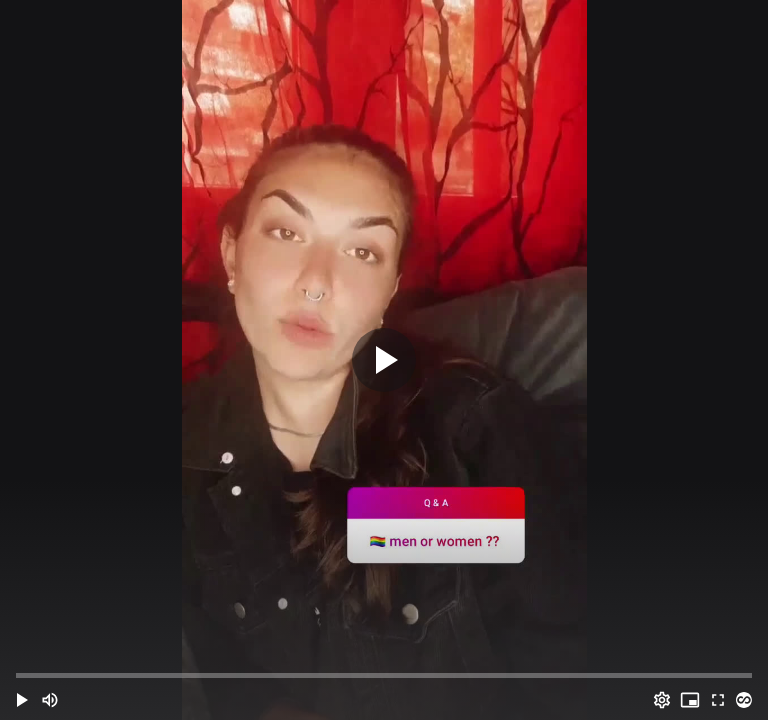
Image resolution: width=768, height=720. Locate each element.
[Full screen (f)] (718, 700)
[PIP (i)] (690, 700)
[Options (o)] (662, 700)
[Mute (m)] (50, 700)
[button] (22, 700)
